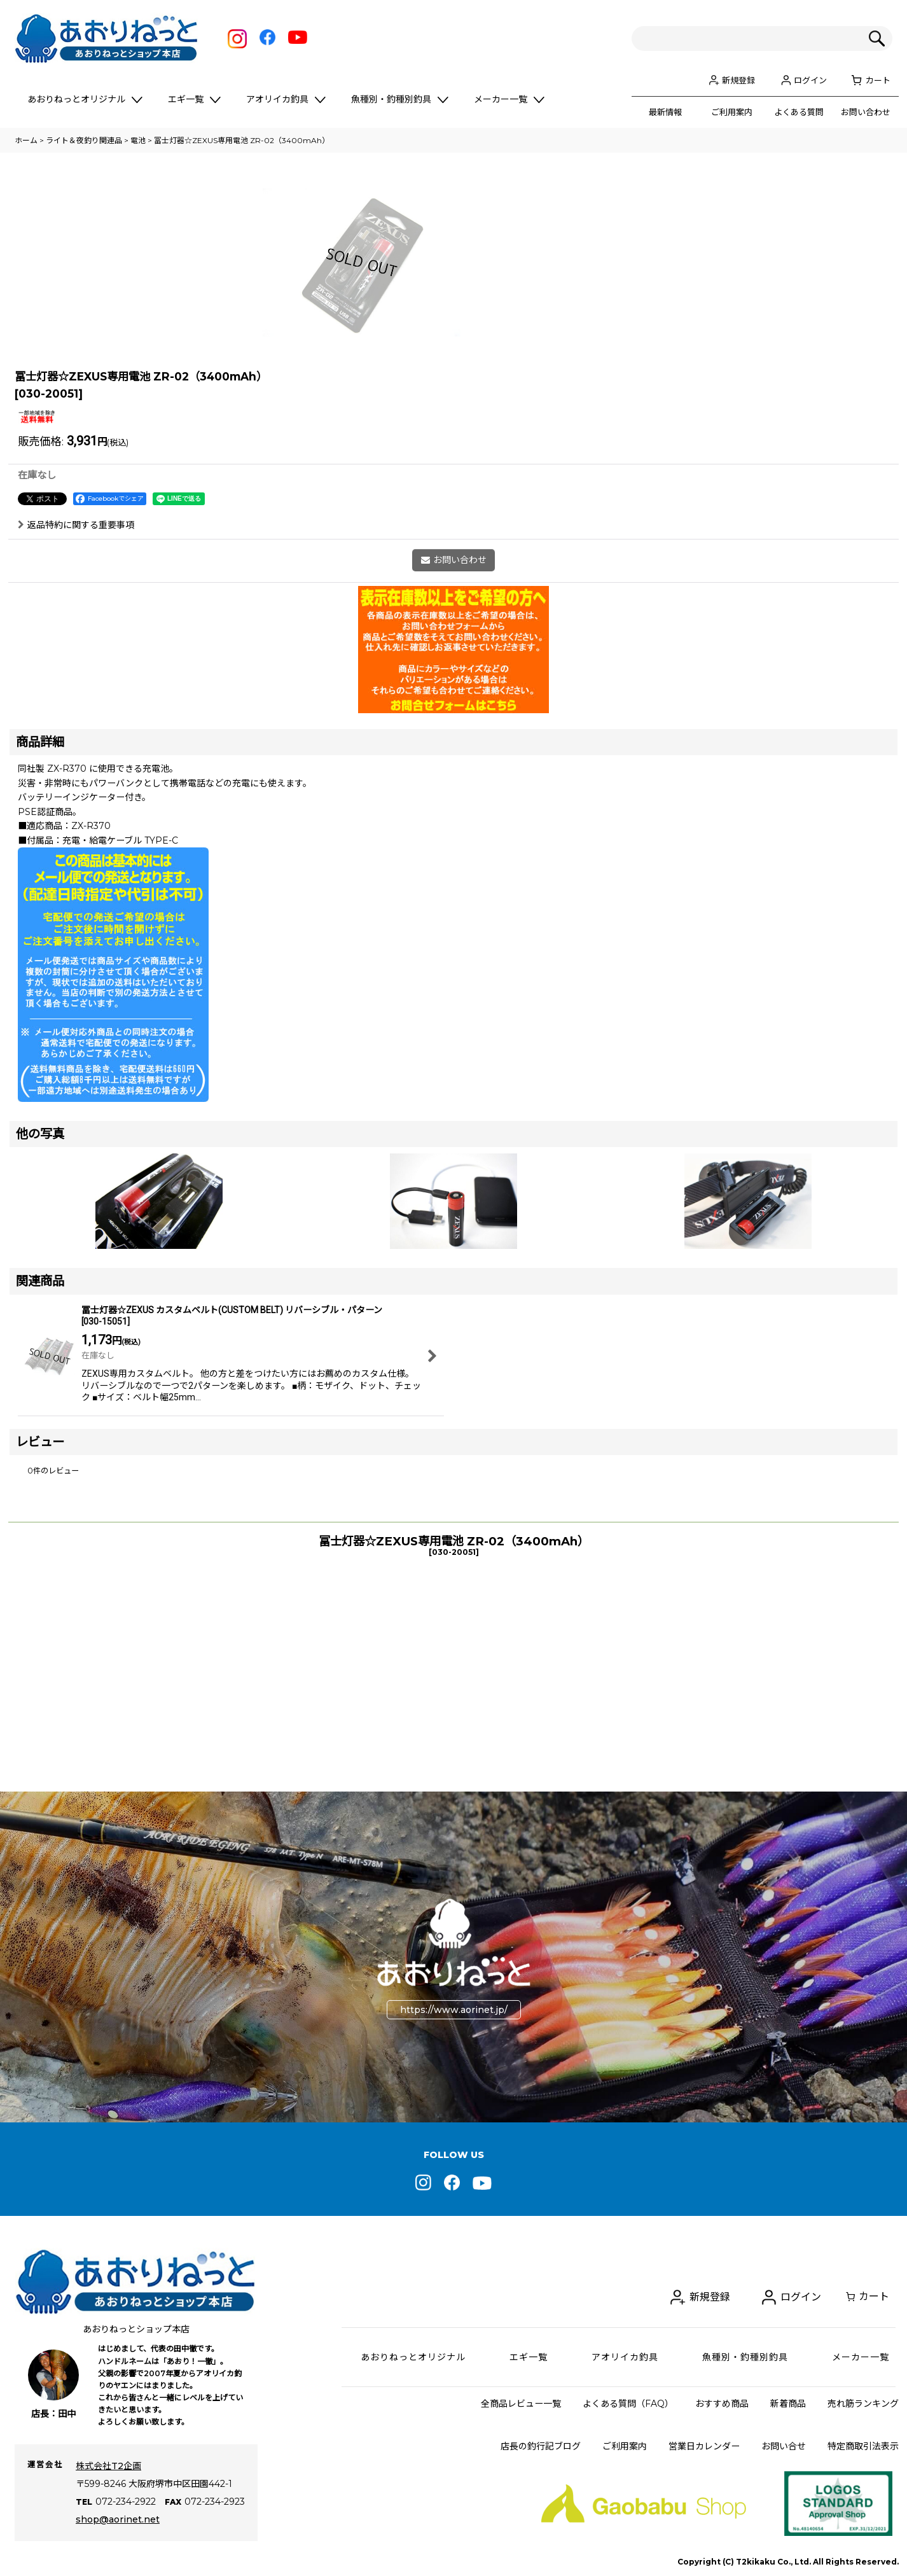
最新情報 (665, 112)
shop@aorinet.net (118, 2519)
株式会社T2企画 (108, 2466)
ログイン (810, 80)
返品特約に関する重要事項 (76, 708)
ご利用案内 (731, 112)
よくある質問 (799, 112)
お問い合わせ (865, 112)
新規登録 (738, 80)
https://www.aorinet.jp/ (454, 2010)
